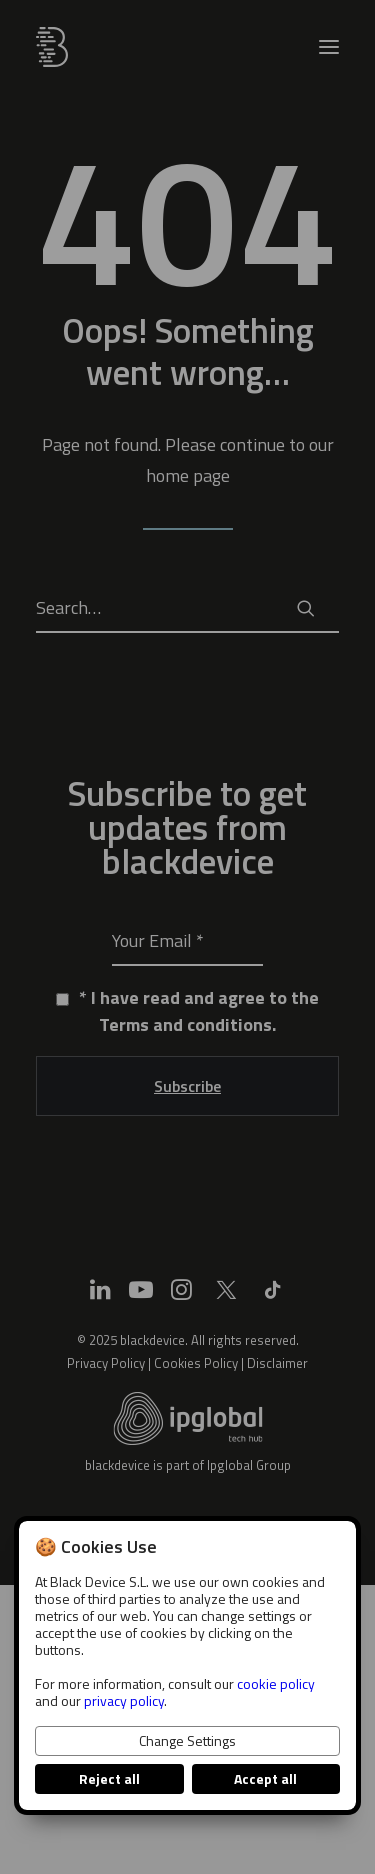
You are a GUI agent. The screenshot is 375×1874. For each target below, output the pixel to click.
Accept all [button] (265, 1778)
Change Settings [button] (187, 1740)
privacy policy (124, 1700)
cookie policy (276, 1683)
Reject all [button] (109, 1778)
